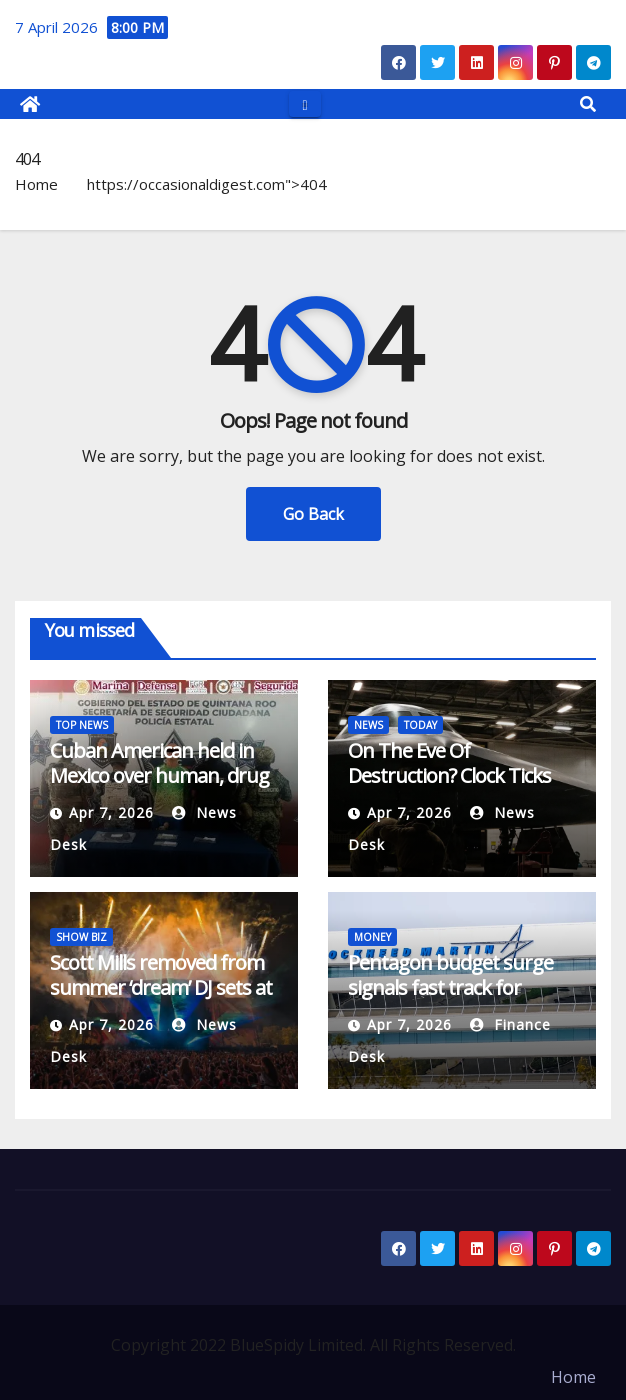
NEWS (368, 725)
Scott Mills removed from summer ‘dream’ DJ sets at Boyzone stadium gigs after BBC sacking (161, 1000)
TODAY (420, 725)
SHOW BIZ (81, 937)
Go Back (313, 514)
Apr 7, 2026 (111, 812)
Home (36, 184)
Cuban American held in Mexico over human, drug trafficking (159, 775)
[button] (588, 104)
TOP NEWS (82, 725)
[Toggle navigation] (304, 103)
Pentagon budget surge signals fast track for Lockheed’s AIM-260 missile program (450, 1000)
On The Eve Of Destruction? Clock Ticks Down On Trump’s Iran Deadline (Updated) (449, 788)
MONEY (372, 937)
